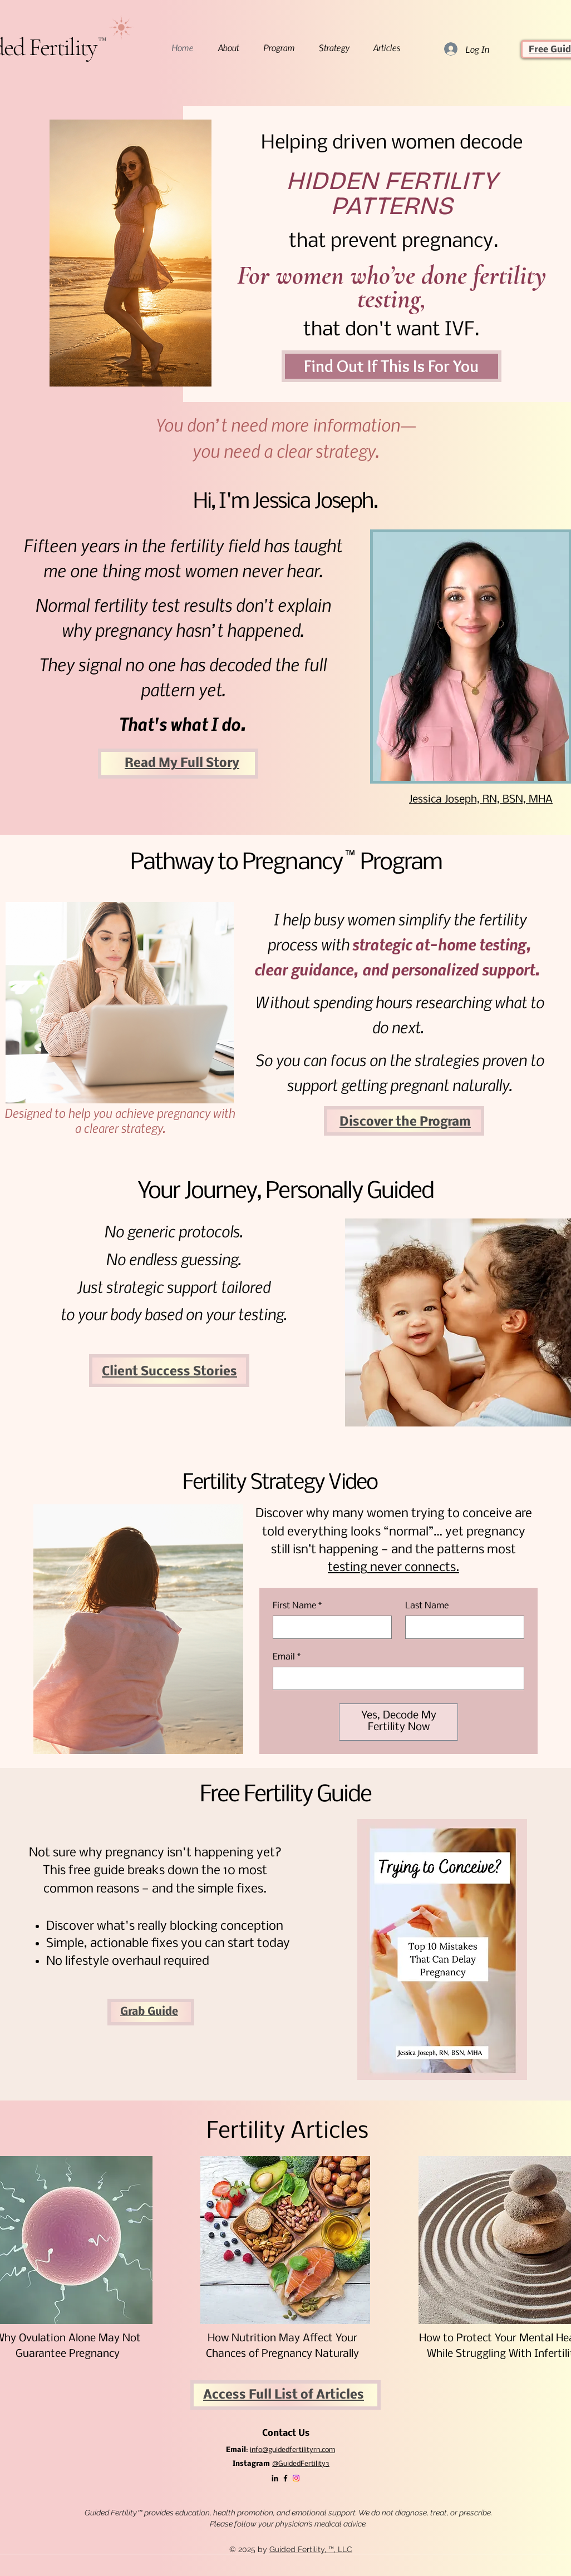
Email (287, 1657)
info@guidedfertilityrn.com (292, 2450)
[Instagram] (296, 2478)
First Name (297, 1606)
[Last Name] (461, 1627)
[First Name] (329, 1627)
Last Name (427, 1606)
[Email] (395, 1678)
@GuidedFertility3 (300, 2464)
